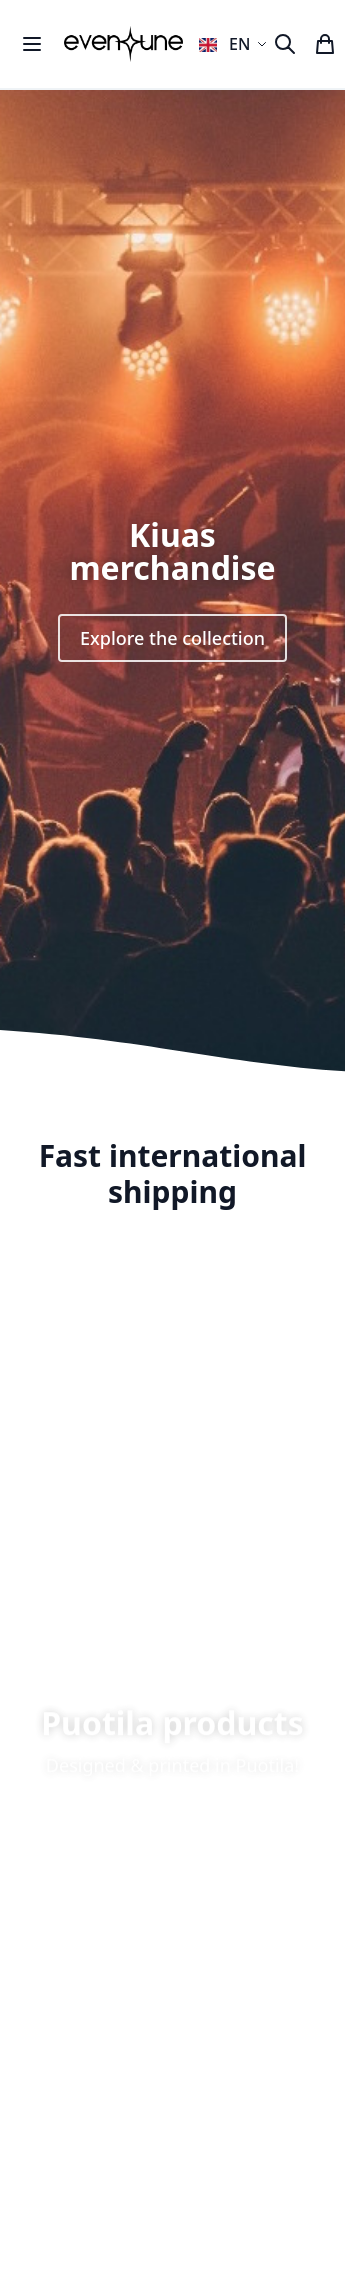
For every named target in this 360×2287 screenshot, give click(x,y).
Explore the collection (172, 638)
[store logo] (123, 43)
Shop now (172, 1847)
